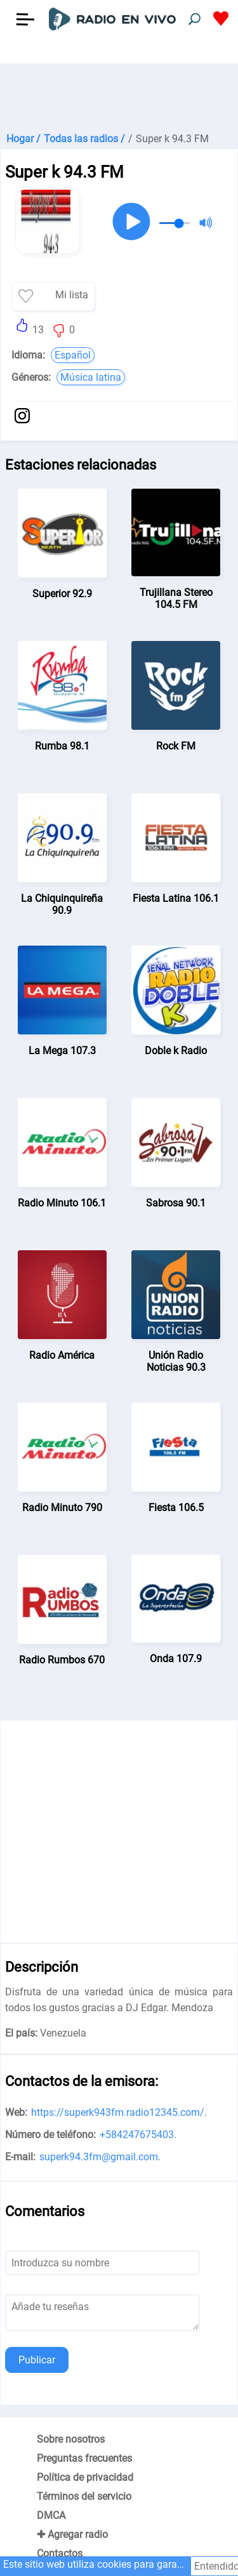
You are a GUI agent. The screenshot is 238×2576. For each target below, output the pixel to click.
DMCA (51, 2515)
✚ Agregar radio (72, 2534)
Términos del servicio (84, 2496)
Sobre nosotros (71, 2439)
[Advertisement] (119, 95)
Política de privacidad (85, 2477)
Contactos (60, 2553)
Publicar (36, 2360)
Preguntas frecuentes (84, 2458)
